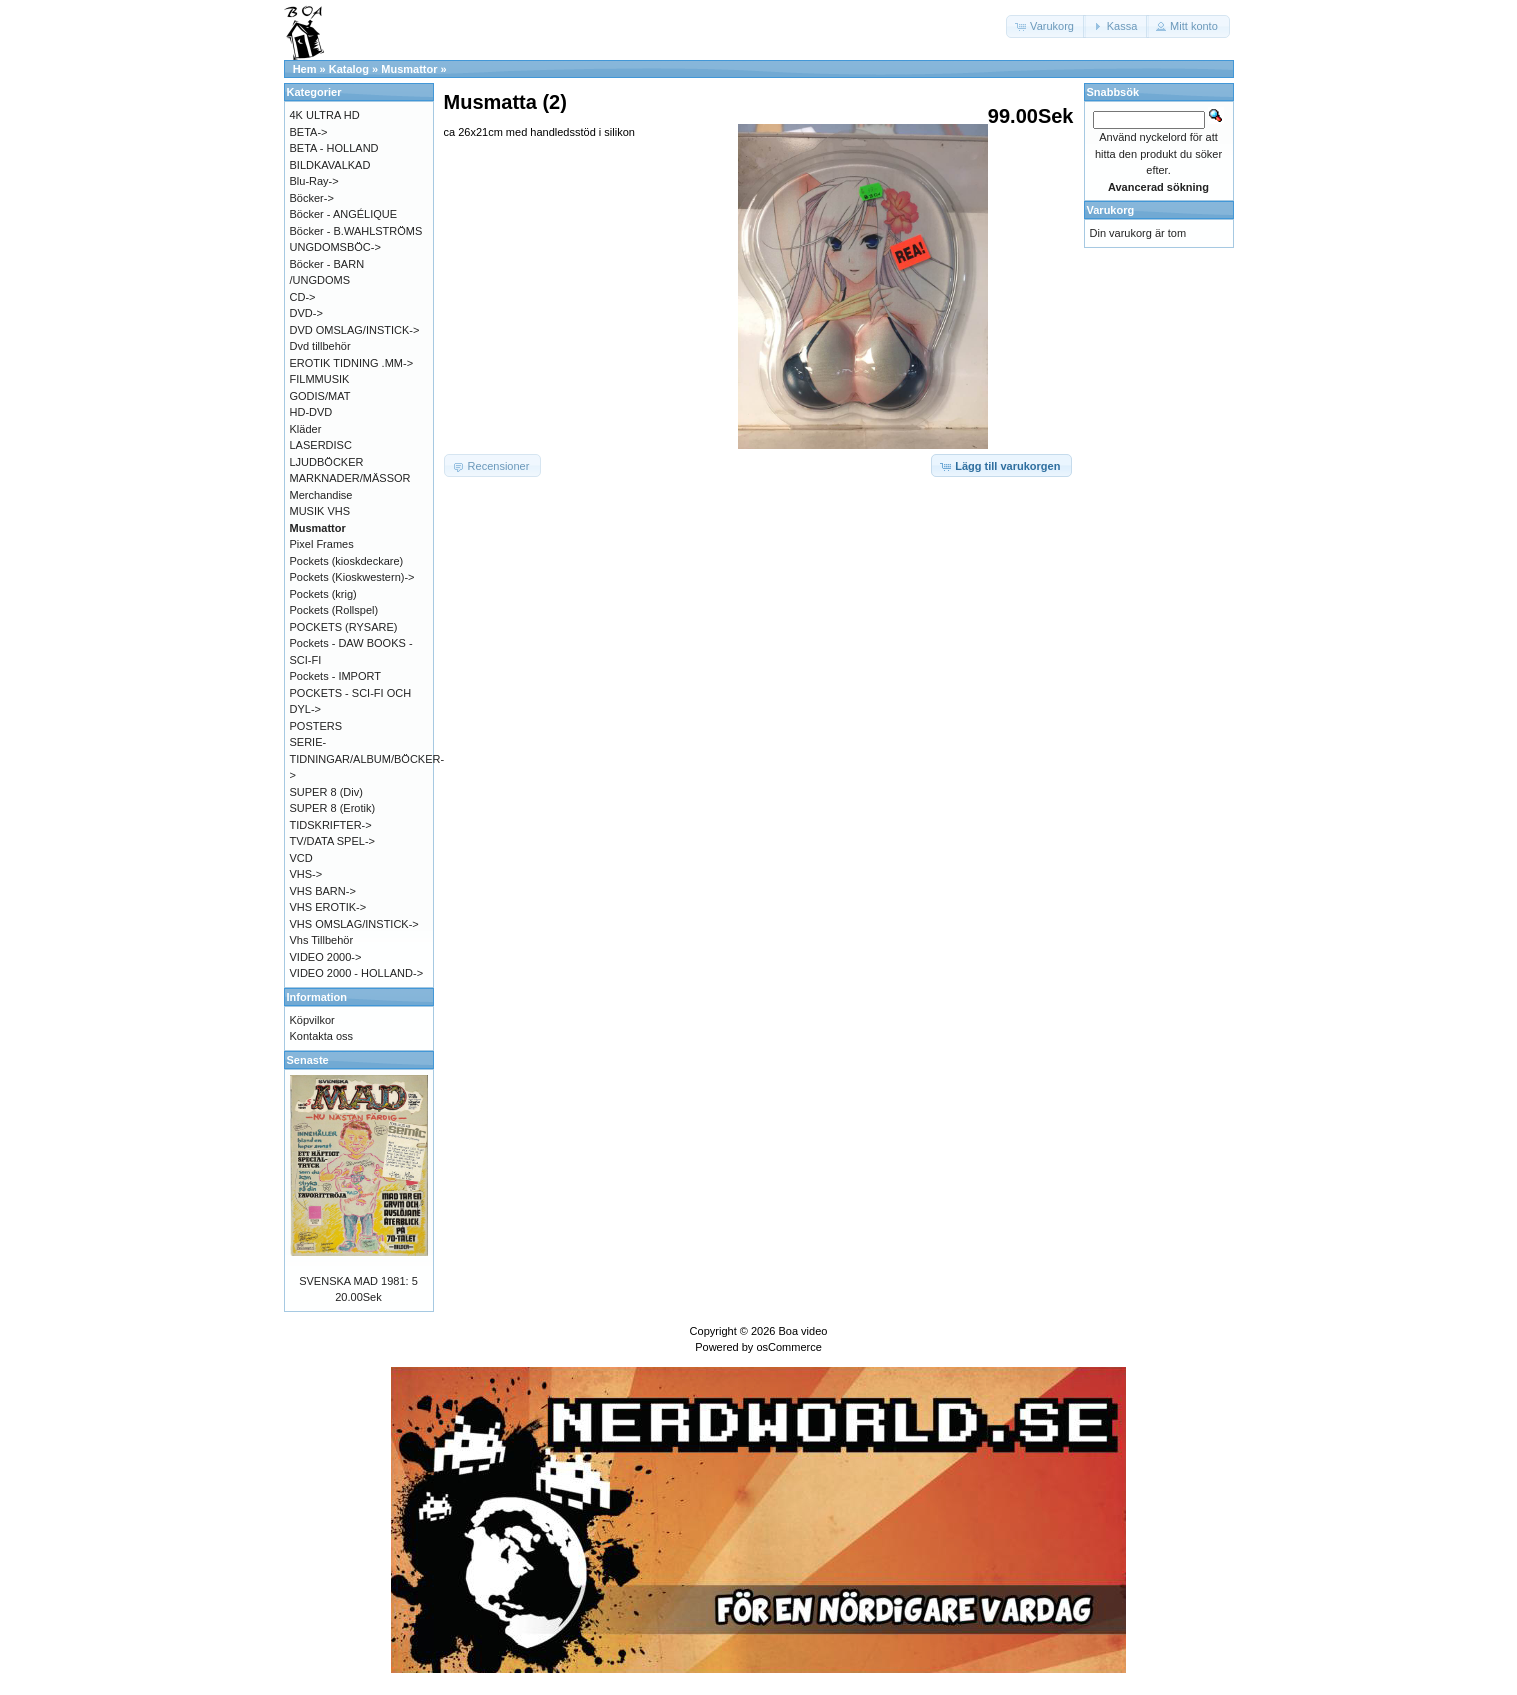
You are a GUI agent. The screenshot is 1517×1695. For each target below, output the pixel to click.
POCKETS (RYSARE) (344, 627)
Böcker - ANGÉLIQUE (344, 214)
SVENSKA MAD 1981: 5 (358, 1281)
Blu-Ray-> (314, 181)
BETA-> (309, 132)
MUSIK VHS (320, 511)
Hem (305, 69)
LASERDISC (321, 445)
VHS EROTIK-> (328, 907)
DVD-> (306, 313)
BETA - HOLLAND (334, 148)
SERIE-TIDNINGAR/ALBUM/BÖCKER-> (367, 758)
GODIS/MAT (320, 396)
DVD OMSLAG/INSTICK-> (355, 330)
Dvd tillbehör (320, 346)
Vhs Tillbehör (322, 940)
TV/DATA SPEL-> (332, 841)
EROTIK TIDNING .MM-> (352, 363)
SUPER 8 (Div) (326, 792)
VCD (301, 858)
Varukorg (1111, 210)
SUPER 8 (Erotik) (333, 808)
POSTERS (316, 726)
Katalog (349, 69)
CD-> (303, 297)
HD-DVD (311, 412)
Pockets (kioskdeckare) (347, 561)
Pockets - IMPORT (335, 676)
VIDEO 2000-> (326, 957)
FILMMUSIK (320, 379)
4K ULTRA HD (325, 115)
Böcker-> (312, 198)
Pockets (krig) (323, 594)
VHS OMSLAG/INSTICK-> (354, 924)
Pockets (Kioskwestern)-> (352, 577)
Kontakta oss (322, 1036)
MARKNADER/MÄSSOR (350, 478)
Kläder (306, 429)
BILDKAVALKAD (330, 165)
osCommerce (788, 1347)
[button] (1046, 26)
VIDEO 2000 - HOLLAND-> (357, 973)
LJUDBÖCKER (327, 462)
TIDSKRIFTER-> (331, 825)
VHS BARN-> (323, 891)
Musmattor (409, 69)
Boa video (802, 1331)
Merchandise (321, 495)
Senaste (308, 1060)
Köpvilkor (312, 1020)
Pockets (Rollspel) (334, 610)
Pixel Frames (322, 544)
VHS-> (306, 874)
